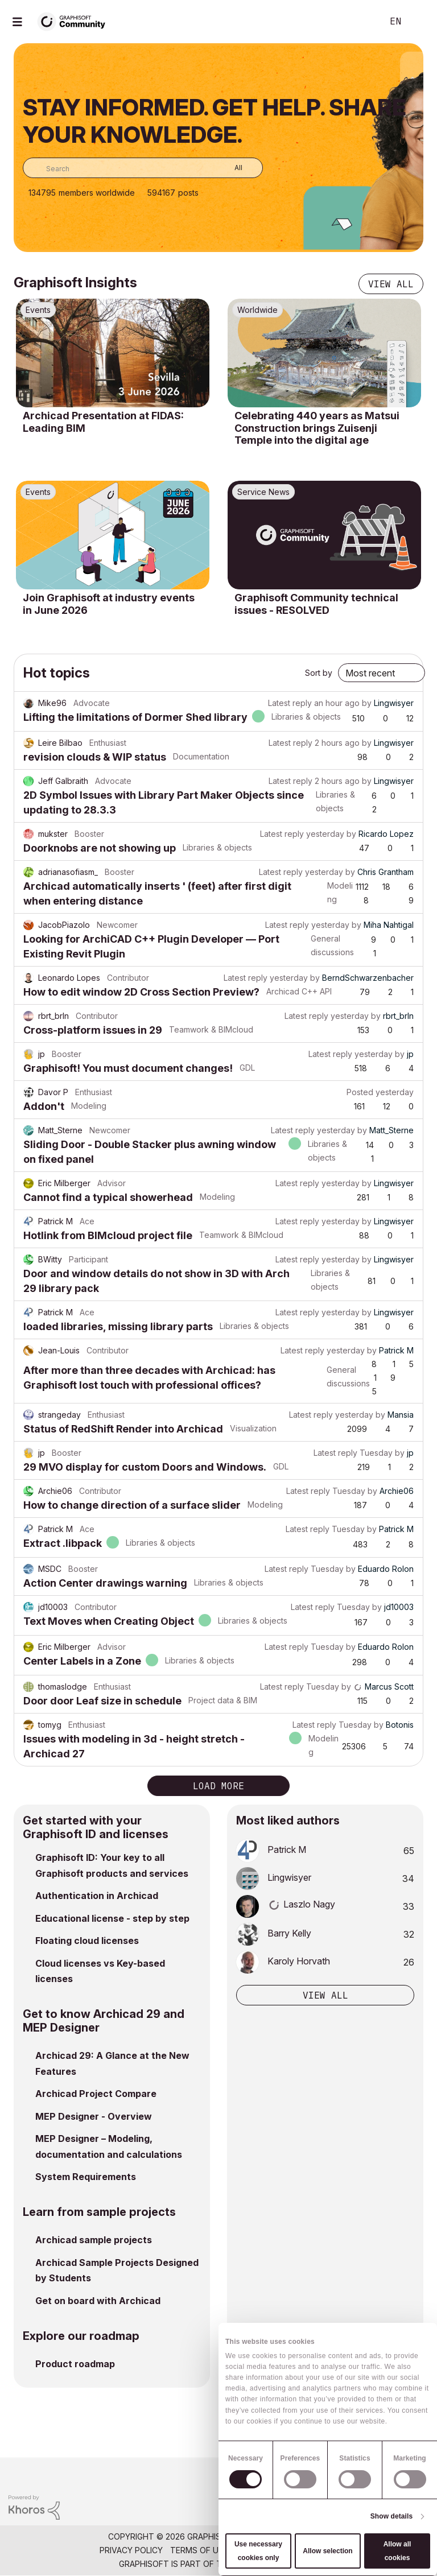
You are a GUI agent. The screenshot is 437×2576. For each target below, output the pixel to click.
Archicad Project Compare (95, 2093)
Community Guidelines (284, 2550)
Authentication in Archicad (96, 1895)
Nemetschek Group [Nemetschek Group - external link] (276, 2564)
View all (391, 284)
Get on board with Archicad (97, 2300)
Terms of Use (199, 2550)
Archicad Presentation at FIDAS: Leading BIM (103, 422)
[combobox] (143, 168)
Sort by (318, 673)
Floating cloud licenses (87, 1940)
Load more (218, 1785)
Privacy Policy (131, 2550)
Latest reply (290, 703)
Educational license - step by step (112, 1918)
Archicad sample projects (93, 2239)
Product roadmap (75, 2363)
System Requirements (85, 2176)
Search (361, 21)
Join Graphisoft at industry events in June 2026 (109, 604)
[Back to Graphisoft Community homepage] (75, 21)
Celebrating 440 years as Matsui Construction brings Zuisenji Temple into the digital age (316, 428)
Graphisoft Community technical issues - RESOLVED (316, 604)
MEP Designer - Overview (93, 2116)
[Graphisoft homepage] (381, 2474)
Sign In (418, 21)
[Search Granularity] (230, 168)
